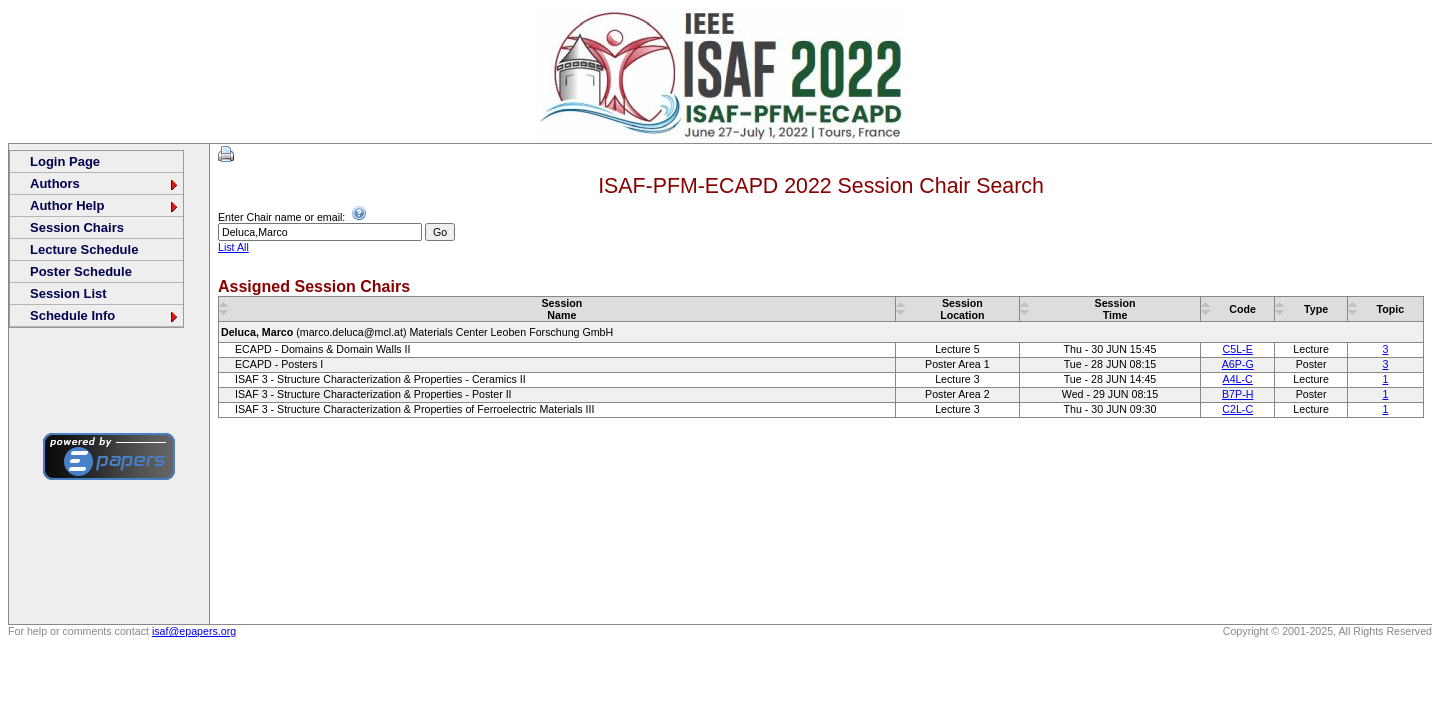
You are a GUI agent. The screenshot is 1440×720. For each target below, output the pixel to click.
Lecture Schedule (84, 249)
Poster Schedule (81, 271)
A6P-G (1238, 364)
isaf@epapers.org (194, 631)
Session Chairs (77, 227)
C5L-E (1238, 349)
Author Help (105, 205)
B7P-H (1237, 394)
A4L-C (1238, 379)
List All (233, 247)
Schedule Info (105, 315)
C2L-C (1237, 409)
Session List (68, 293)
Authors (105, 183)
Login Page (65, 161)
